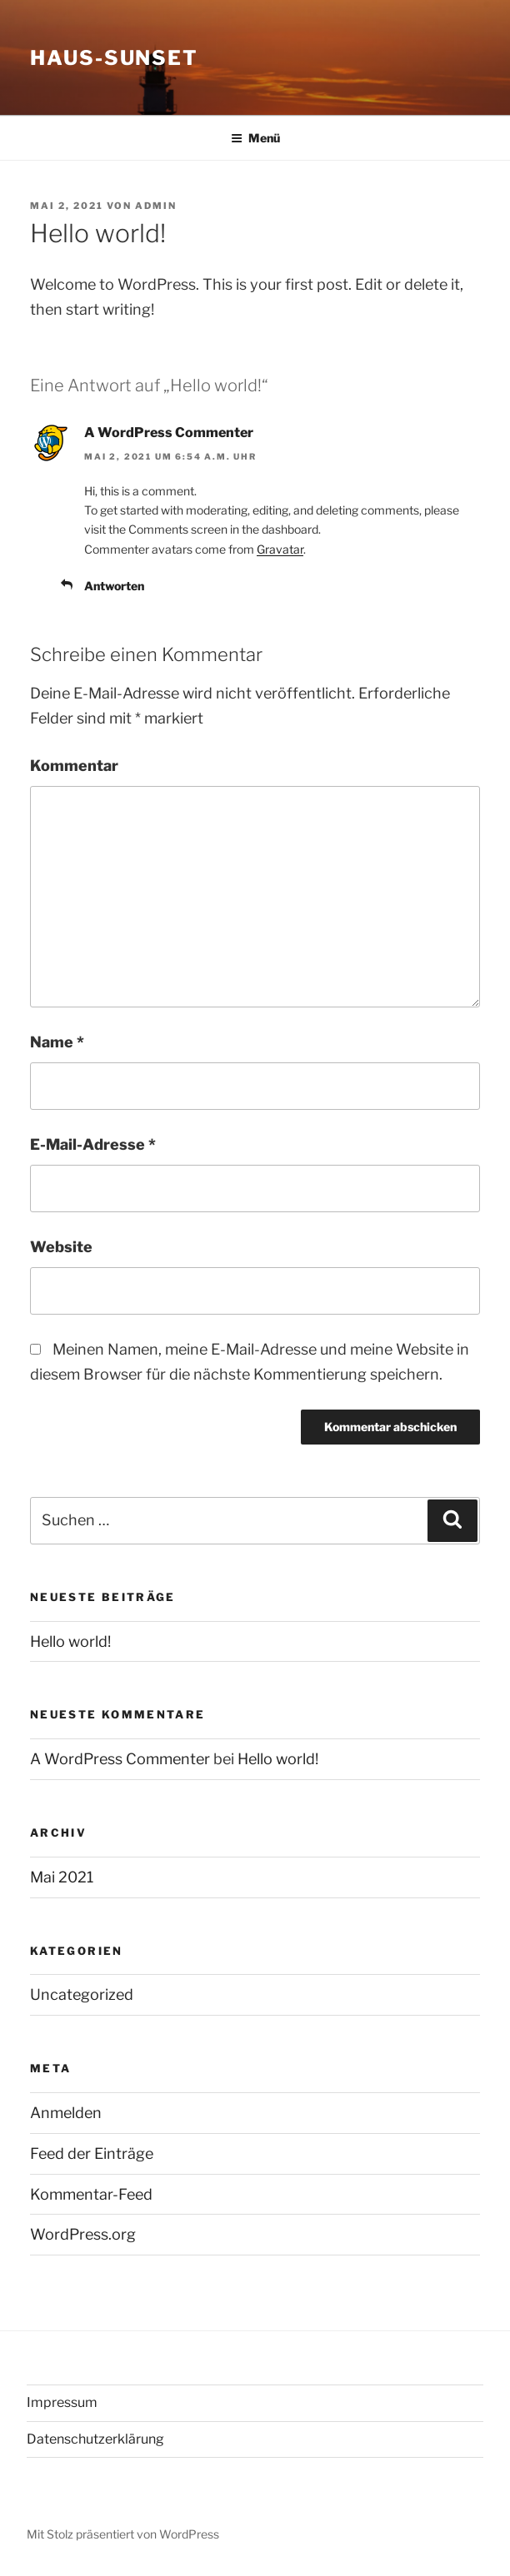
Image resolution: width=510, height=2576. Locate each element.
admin (156, 205)
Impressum (62, 2402)
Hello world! (70, 1641)
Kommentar (74, 765)
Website (61, 1247)
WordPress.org (83, 2234)
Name (57, 1042)
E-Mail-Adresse (93, 1144)
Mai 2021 (61, 1877)
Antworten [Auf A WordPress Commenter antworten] (114, 586)
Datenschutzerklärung (95, 2439)
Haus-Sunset (114, 58)
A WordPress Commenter (168, 432)
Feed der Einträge (91, 2153)
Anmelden (66, 2112)
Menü (255, 138)
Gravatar (280, 549)
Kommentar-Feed (91, 2194)
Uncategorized (81, 1994)
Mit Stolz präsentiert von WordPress (123, 2534)
